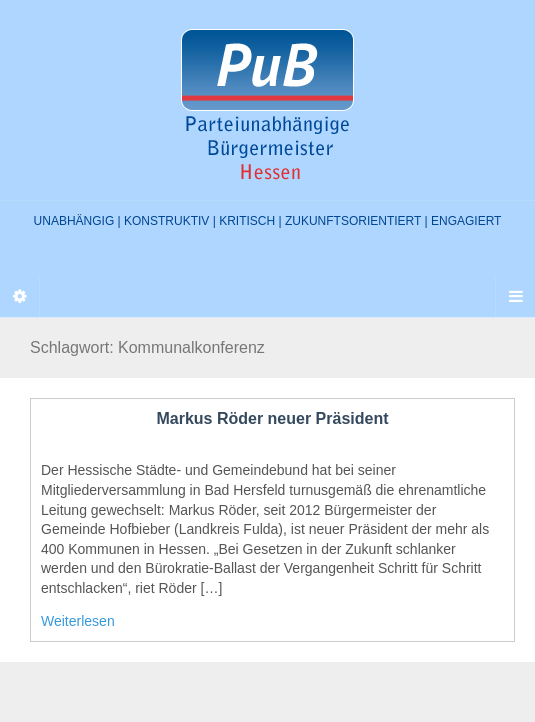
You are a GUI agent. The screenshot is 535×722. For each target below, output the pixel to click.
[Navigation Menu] (515, 297)
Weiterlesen (78, 621)
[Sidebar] (20, 297)
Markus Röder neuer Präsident (272, 418)
